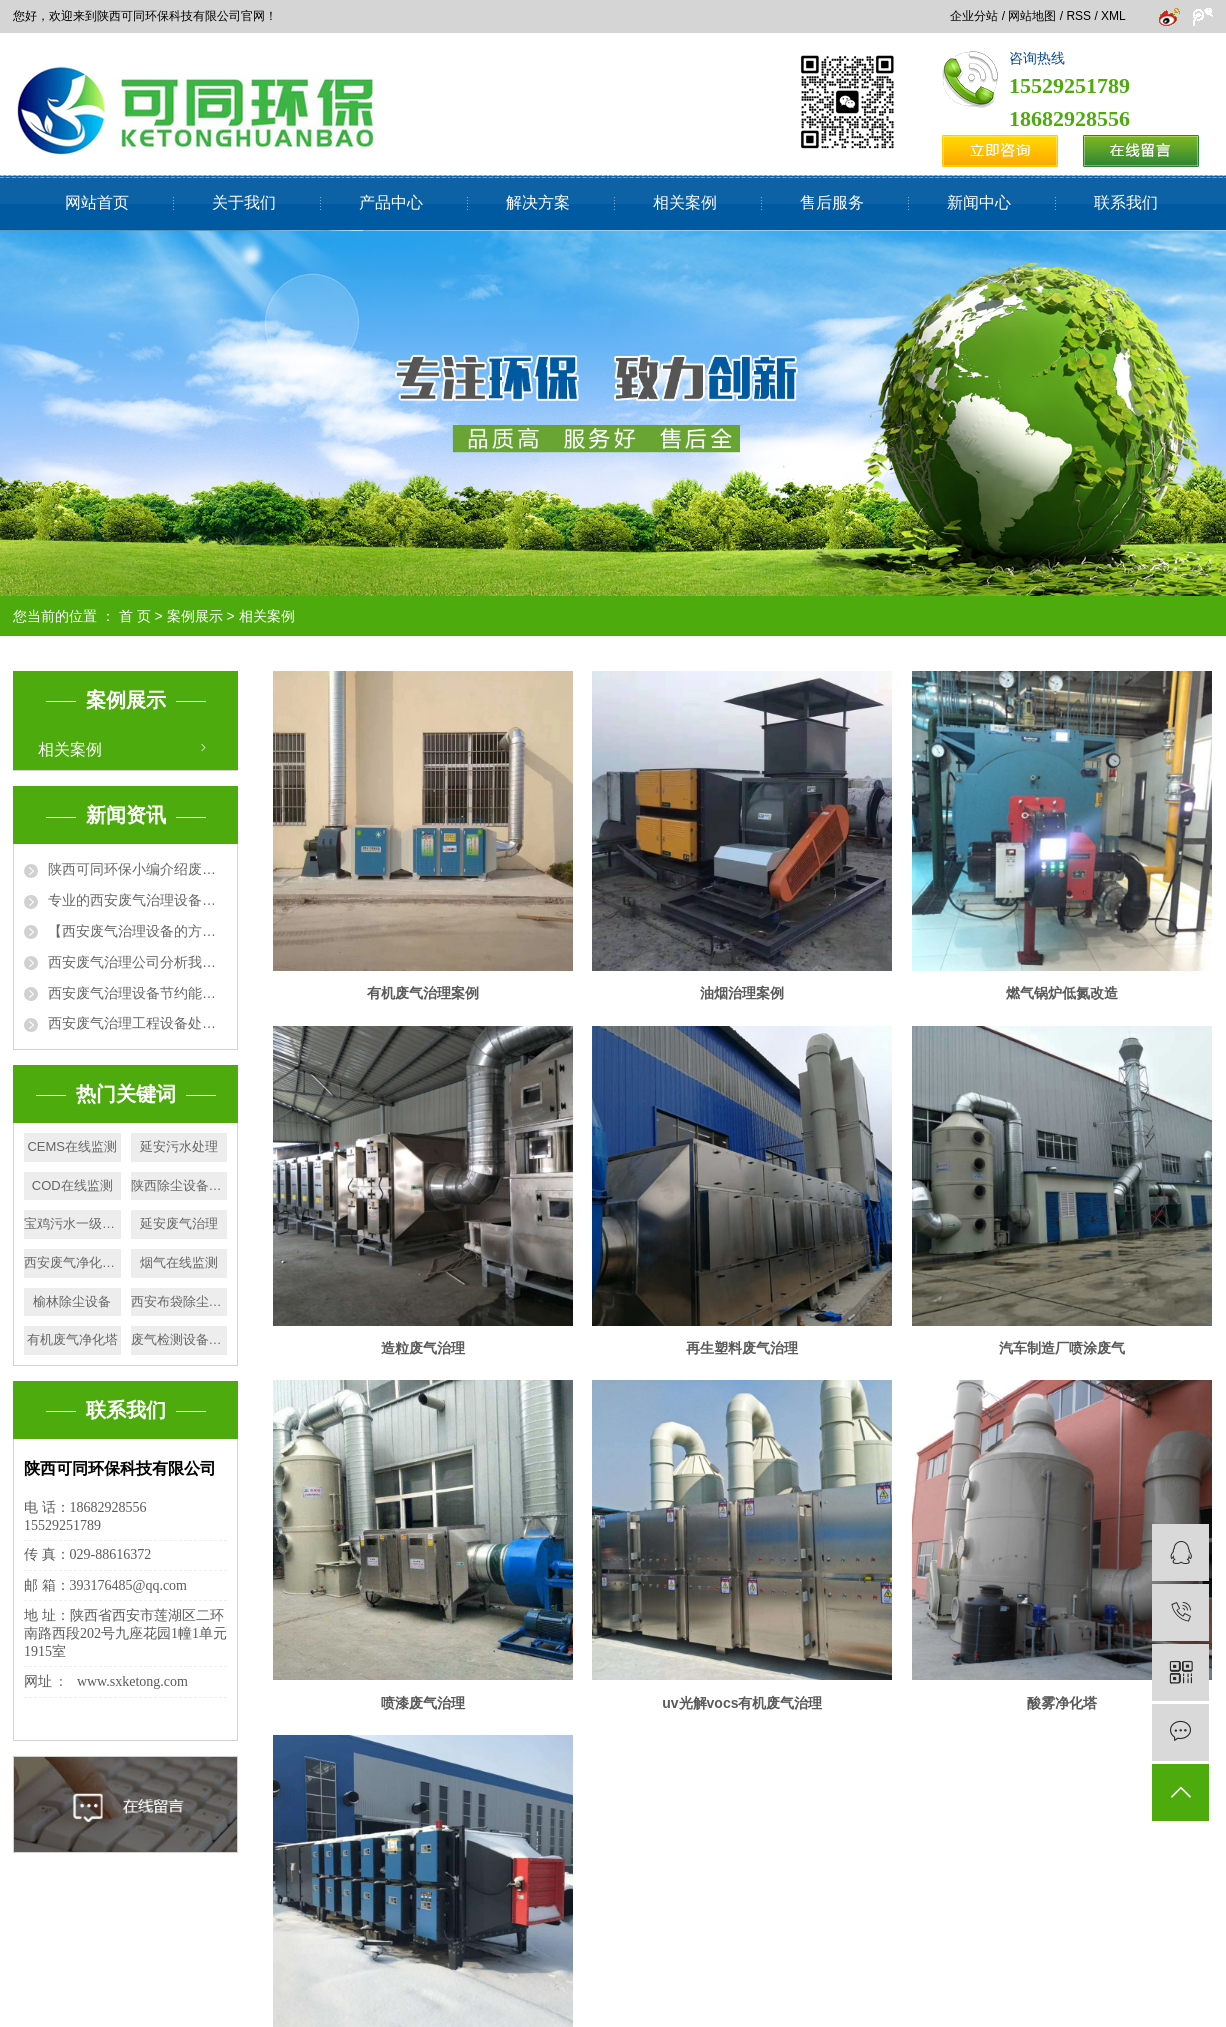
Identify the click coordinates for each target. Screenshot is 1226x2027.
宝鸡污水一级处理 (72, 1223)
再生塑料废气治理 (742, 1348)
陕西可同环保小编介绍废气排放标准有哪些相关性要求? (137, 869)
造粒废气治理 (423, 1348)
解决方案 (538, 202)
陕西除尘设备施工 (179, 1185)
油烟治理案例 (742, 993)
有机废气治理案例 (423, 993)
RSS (1078, 16)
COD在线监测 (72, 1185)
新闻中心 (979, 202)
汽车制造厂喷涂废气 (1062, 1348)
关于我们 (244, 202)
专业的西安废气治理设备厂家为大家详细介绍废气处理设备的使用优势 (137, 900)
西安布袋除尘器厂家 (179, 1301)
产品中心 (391, 202)
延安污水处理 (179, 1146)
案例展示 (195, 616)
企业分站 (974, 16)
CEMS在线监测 (72, 1146)
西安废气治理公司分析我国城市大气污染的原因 (137, 962)
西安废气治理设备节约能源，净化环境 (137, 993)
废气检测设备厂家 (179, 1339)
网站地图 (1032, 16)
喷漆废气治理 (423, 1703)
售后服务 (832, 202)
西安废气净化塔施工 (72, 1262)
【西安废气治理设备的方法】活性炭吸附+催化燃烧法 (137, 931)
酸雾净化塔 (1062, 1703)
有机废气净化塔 (72, 1339)
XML (1113, 16)
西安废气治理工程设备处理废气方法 (137, 1023)
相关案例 (685, 202)
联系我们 (1126, 202)
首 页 (135, 616)
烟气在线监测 (179, 1262)
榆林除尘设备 (72, 1301)
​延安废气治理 (179, 1223)
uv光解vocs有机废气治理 (742, 1703)
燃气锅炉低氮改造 (1062, 993)
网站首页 (97, 202)
